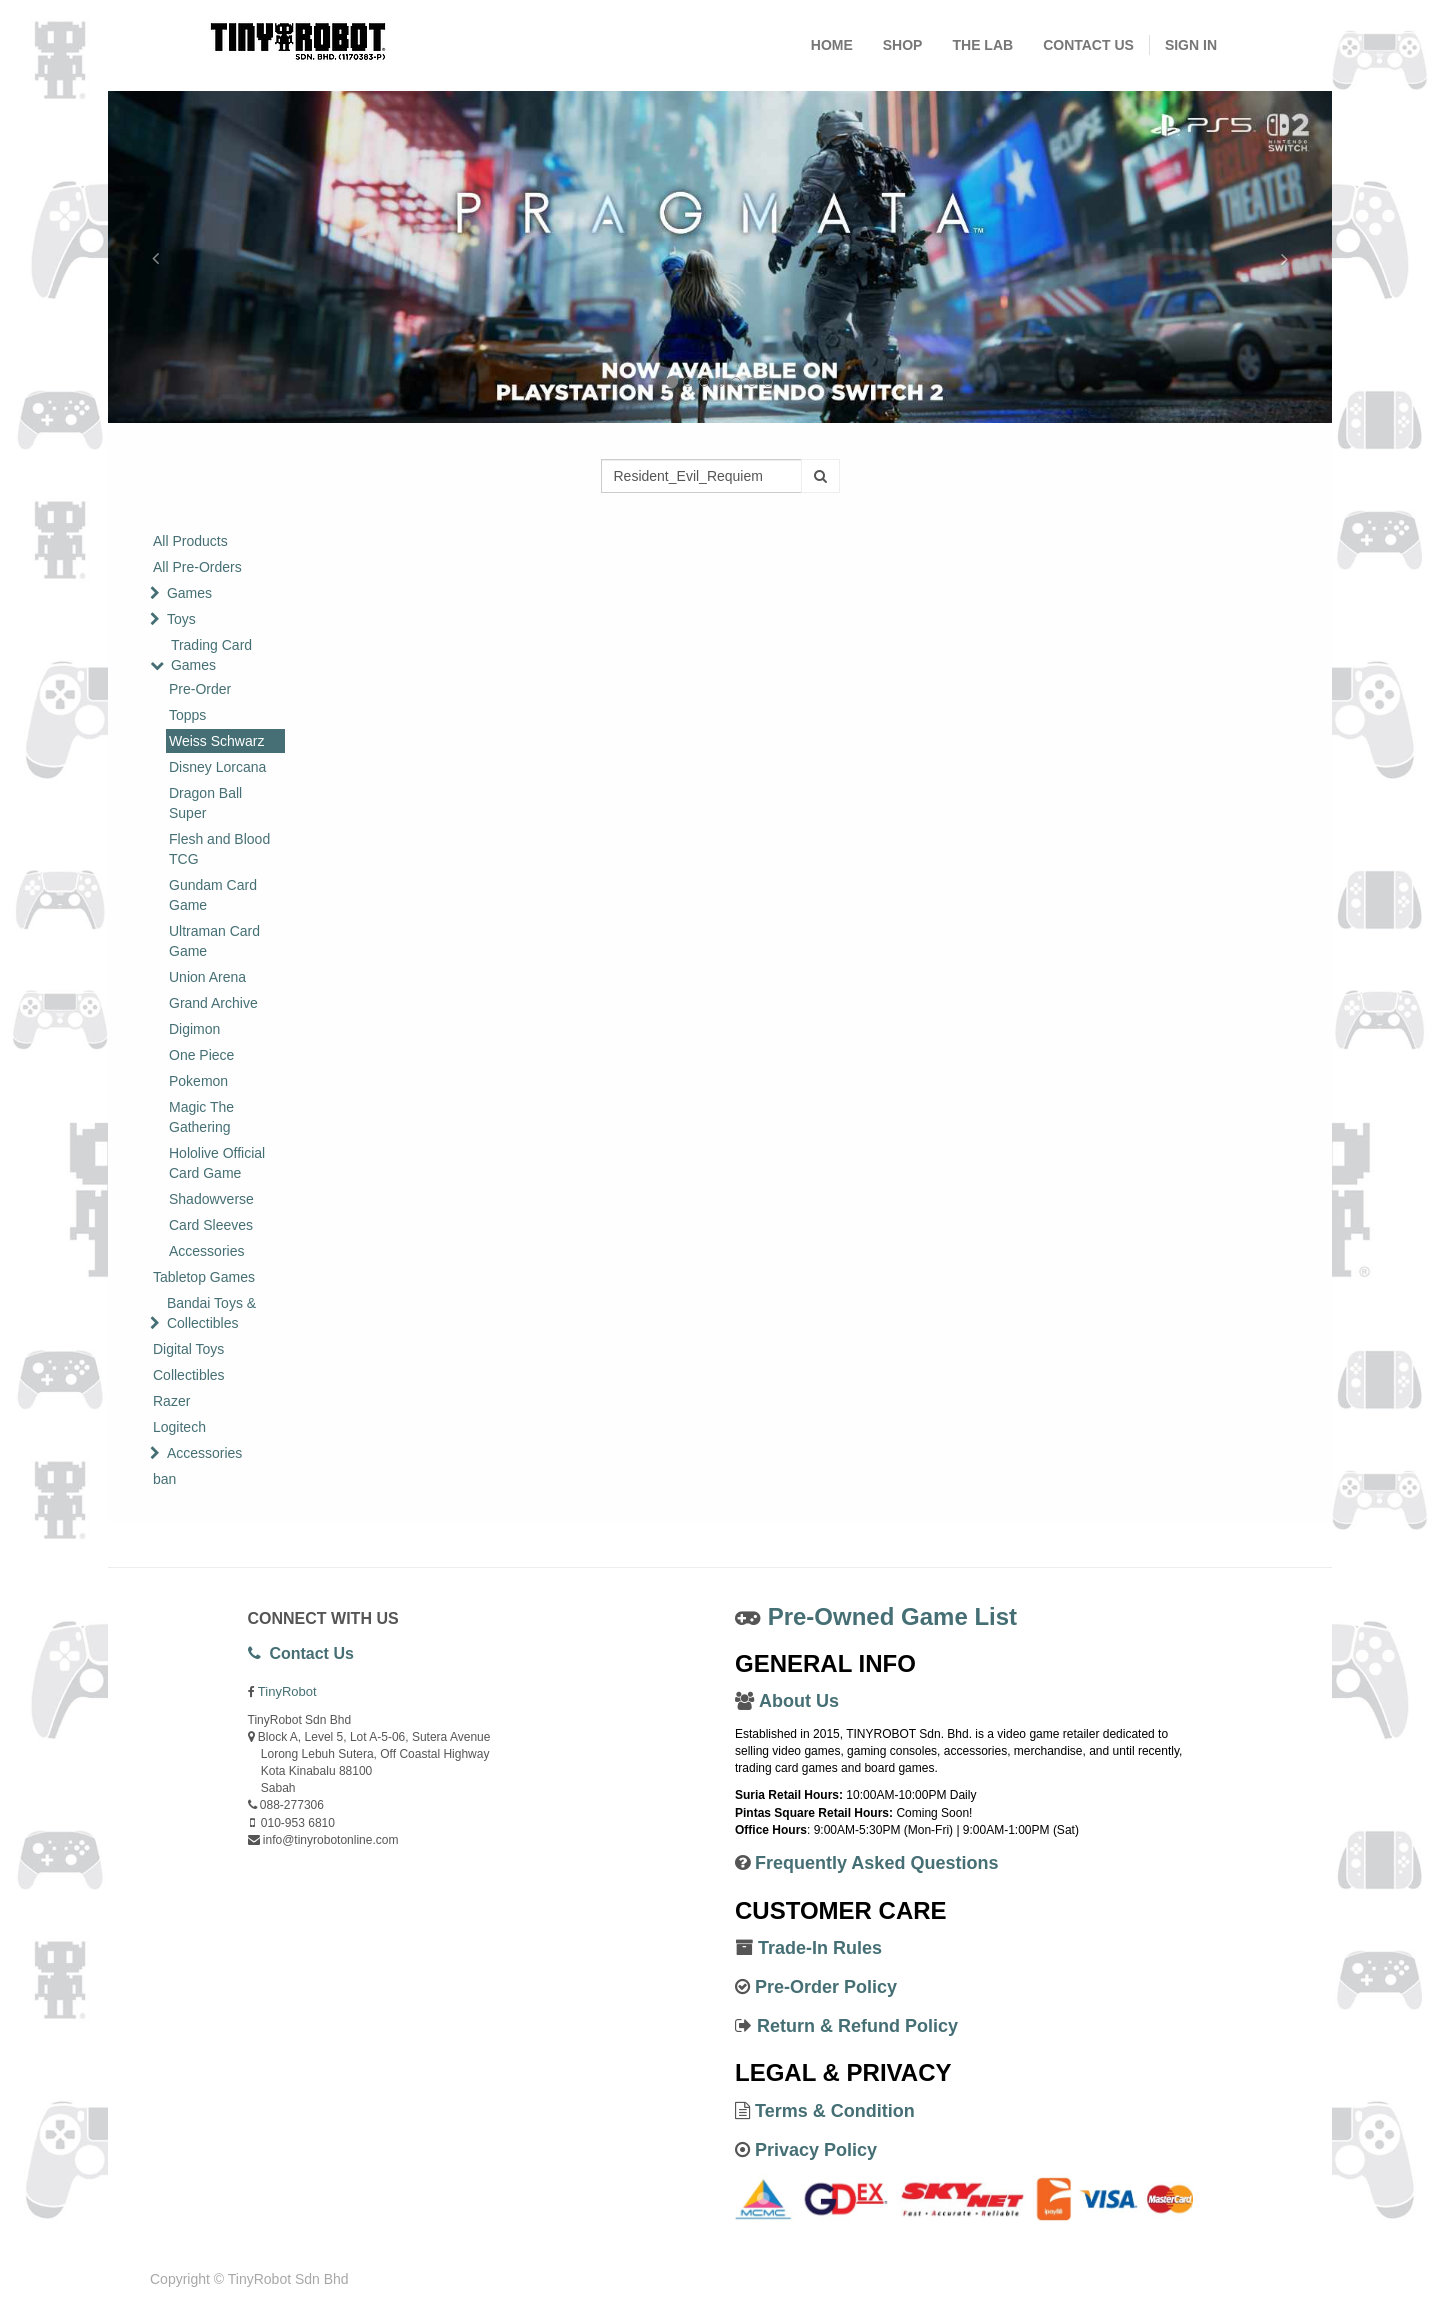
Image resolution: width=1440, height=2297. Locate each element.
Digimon (194, 1029)
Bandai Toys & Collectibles (211, 1313)
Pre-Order (200, 689)
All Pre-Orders (197, 567)
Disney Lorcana (217, 767)
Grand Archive (213, 1003)
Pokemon (198, 1081)
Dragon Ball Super (205, 803)
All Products (190, 541)
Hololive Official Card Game (217, 1163)
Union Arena (207, 977)
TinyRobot (287, 1691)
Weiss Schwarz (216, 741)
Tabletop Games (204, 1277)
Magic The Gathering (201, 1117)
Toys (181, 619)
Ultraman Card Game (214, 941)
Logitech (179, 1427)
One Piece (201, 1055)
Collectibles (189, 1375)
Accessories (206, 1251)
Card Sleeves (211, 1225)
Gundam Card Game (213, 895)
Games (189, 593)
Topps (187, 715)
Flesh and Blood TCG (219, 849)
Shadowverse (211, 1199)
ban (164, 1479)
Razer (171, 1401)
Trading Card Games (211, 655)
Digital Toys (188, 1349)
